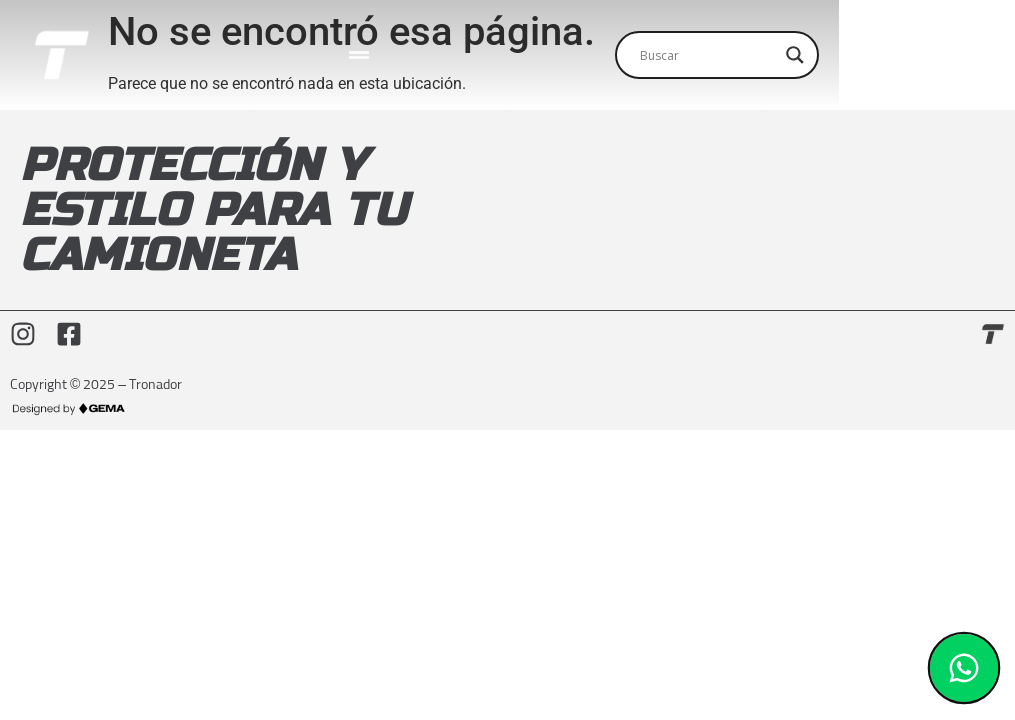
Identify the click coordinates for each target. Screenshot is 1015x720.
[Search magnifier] (971, 57)
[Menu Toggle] (434, 57)
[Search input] (859, 57)
